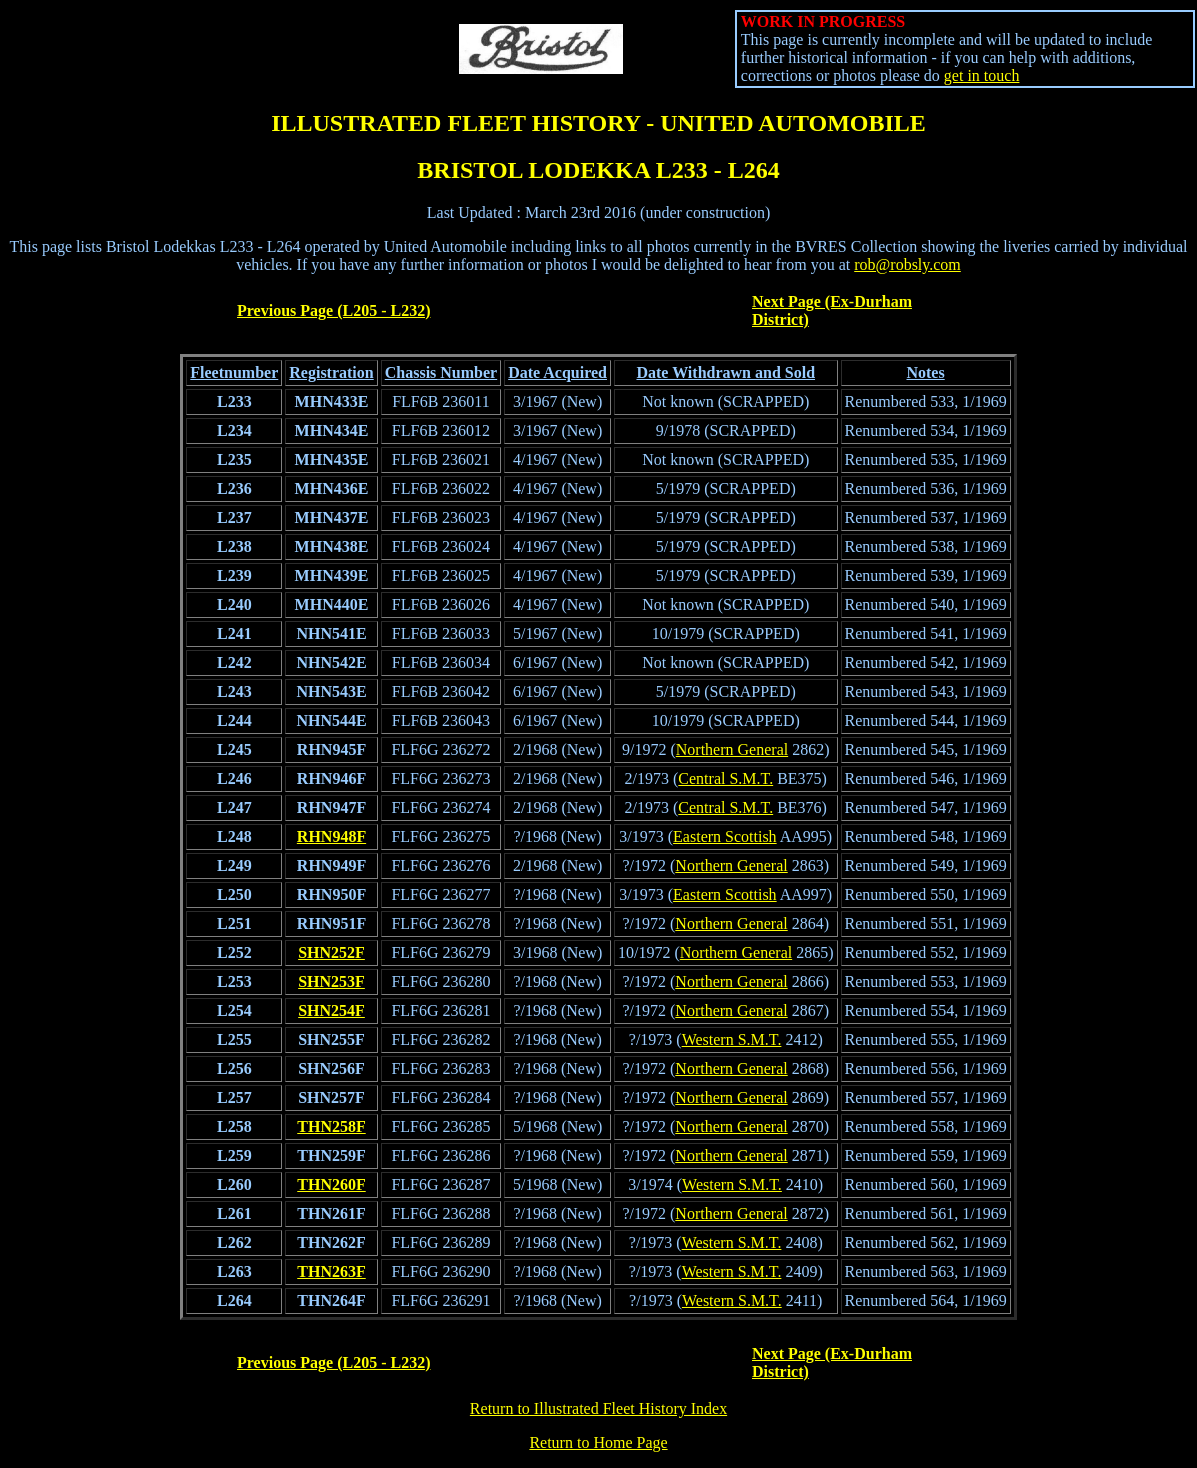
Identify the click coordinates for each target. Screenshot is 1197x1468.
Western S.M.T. (732, 1039)
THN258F (331, 1126)
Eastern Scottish (725, 836)
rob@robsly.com (907, 264)
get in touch (982, 75)
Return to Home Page (598, 1442)
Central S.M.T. (725, 778)
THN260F (331, 1184)
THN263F (331, 1271)
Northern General (732, 749)
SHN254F (331, 1010)
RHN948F (331, 836)
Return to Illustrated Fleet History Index (598, 1408)
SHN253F (331, 981)
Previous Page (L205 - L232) (333, 310)
